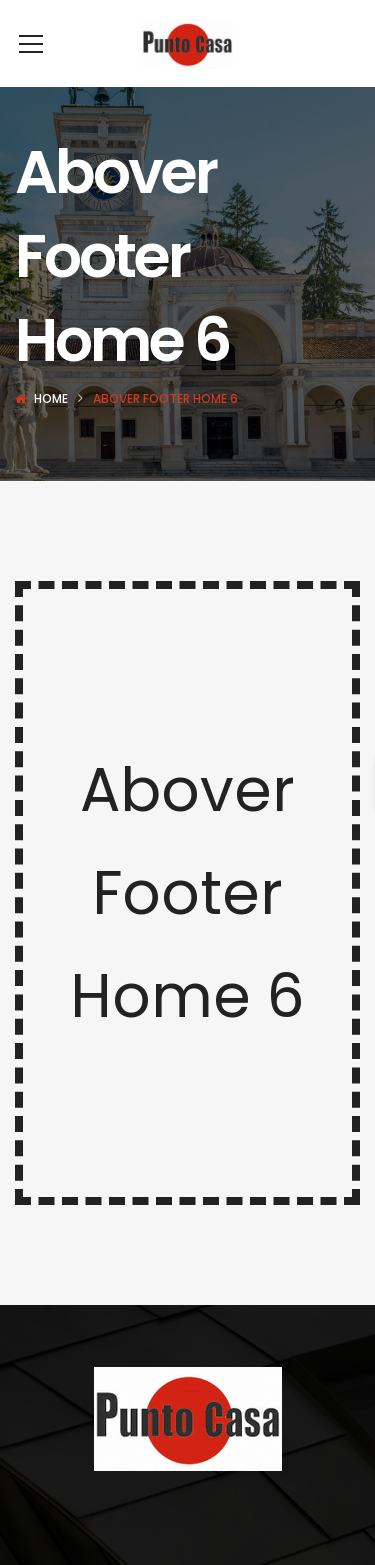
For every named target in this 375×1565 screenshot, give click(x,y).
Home (51, 428)
